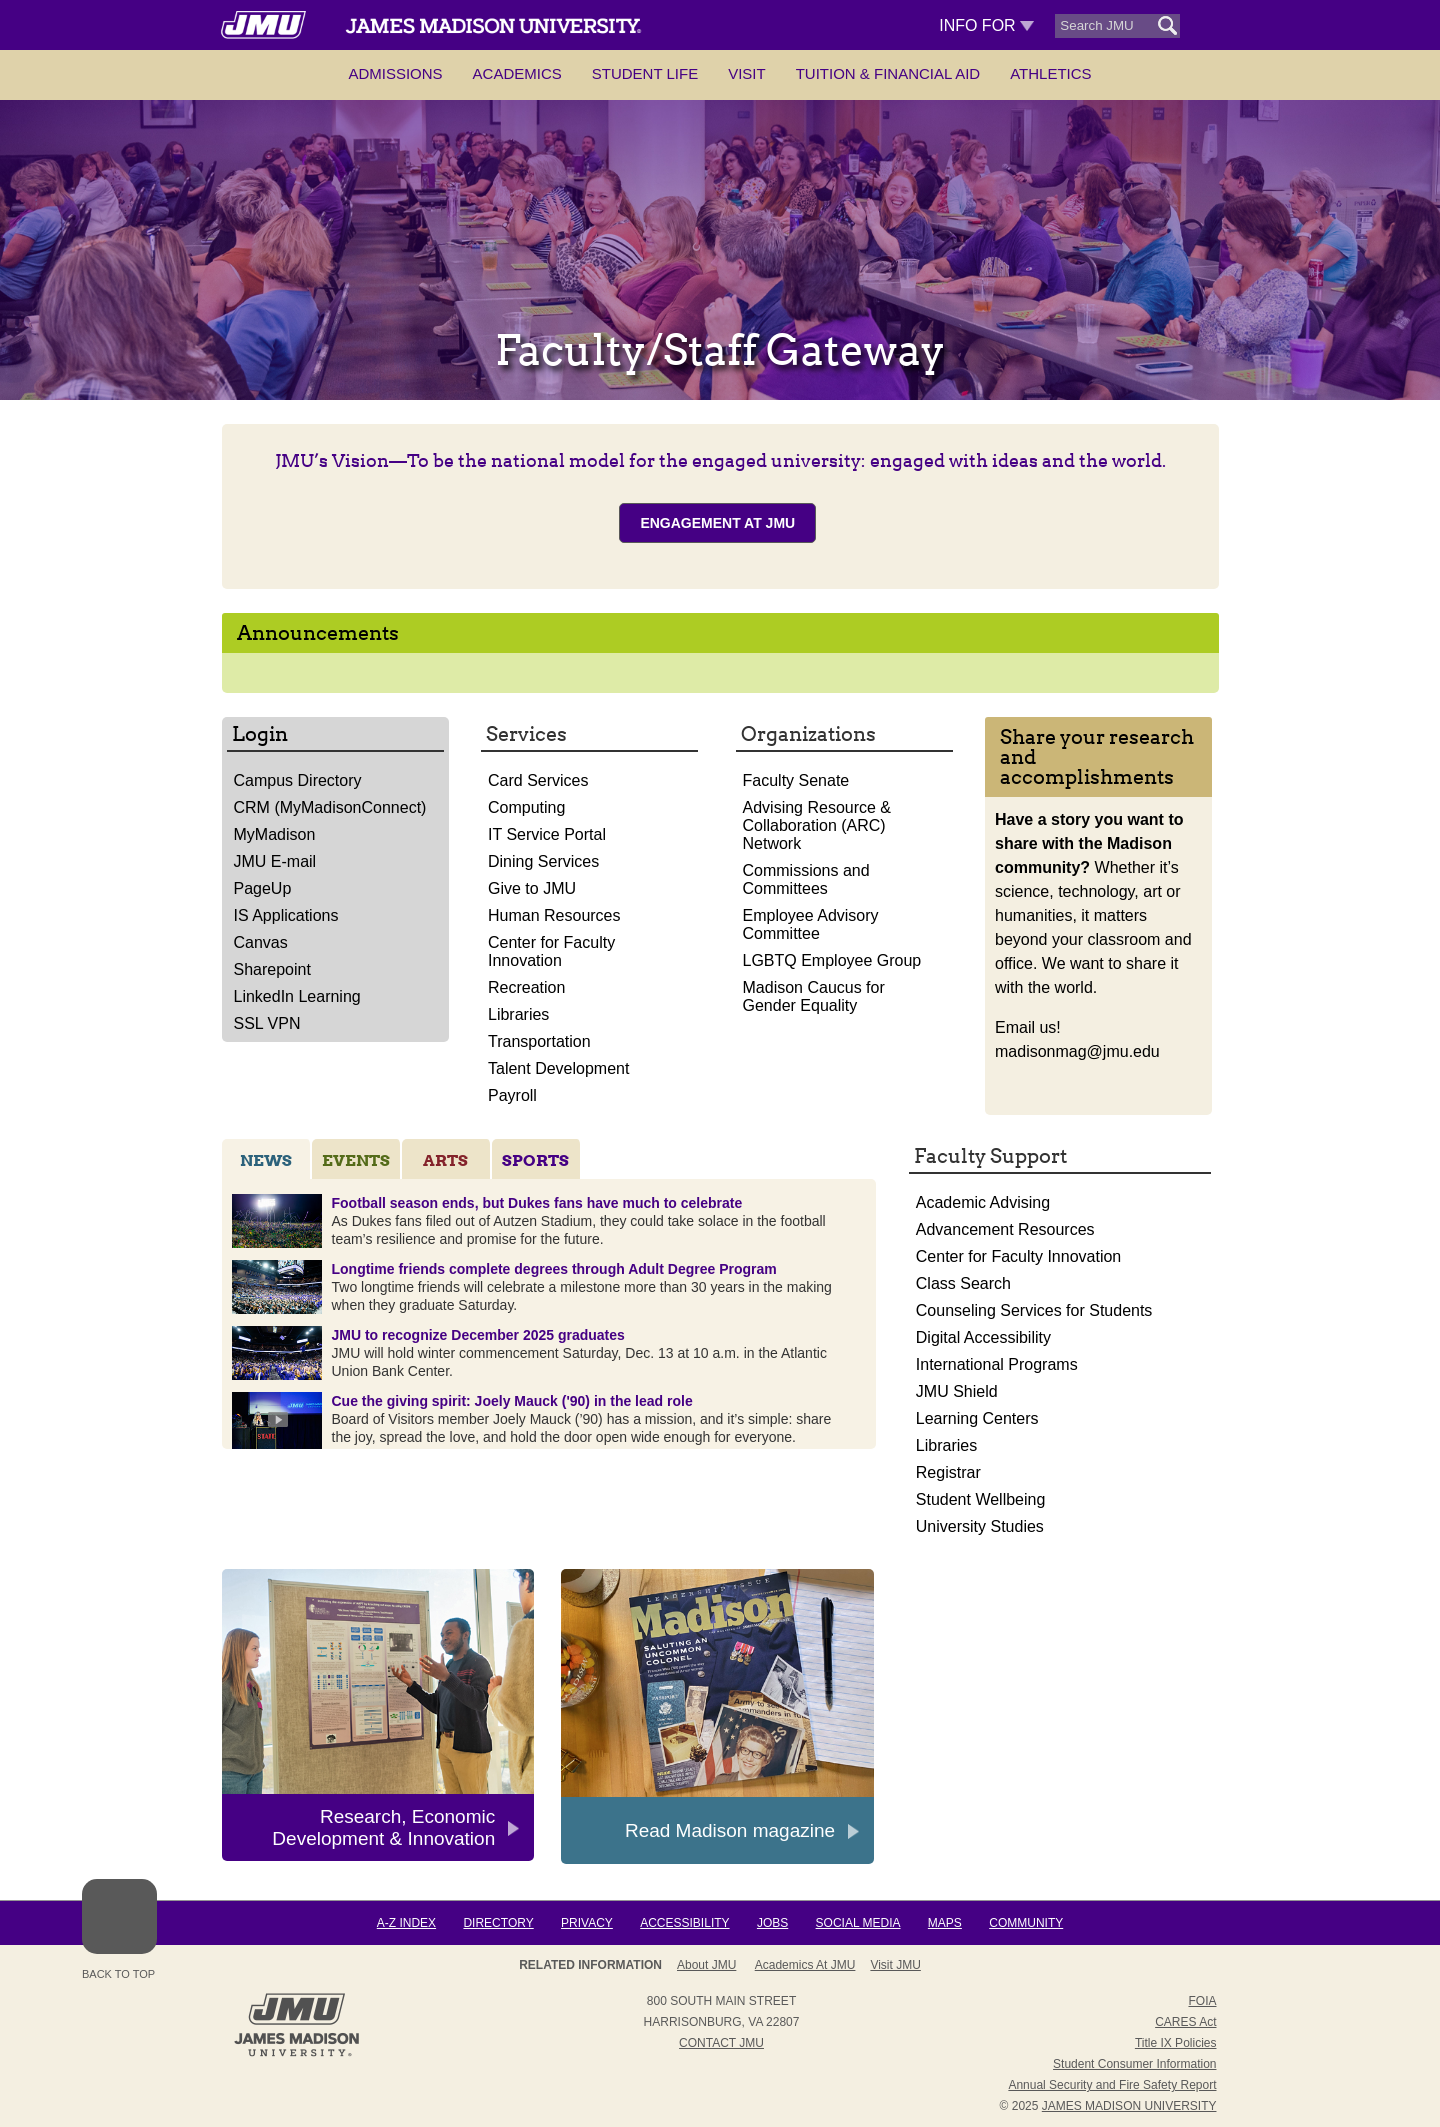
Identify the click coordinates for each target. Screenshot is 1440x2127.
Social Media (858, 1923)
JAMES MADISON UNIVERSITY (1129, 2106)
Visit (747, 73)
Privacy (587, 1923)
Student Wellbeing (981, 1499)
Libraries (518, 1014)
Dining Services (543, 861)
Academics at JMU (805, 1965)
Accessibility (684, 1923)
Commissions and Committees (806, 879)
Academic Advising (983, 1202)
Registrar (948, 1472)
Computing (526, 807)
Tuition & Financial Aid (888, 73)
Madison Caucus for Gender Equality (814, 996)
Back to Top (119, 1929)
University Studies (980, 1526)
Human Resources (554, 915)
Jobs (772, 1923)
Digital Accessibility (983, 1337)
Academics (517, 73)
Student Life (645, 73)
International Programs (997, 1364)
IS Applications (286, 915)
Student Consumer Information (1134, 2064)
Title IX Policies (1176, 2043)
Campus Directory (298, 780)
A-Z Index (406, 1923)
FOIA (1202, 2001)
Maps (945, 1923)
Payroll (512, 1095)
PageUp (263, 888)
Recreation (526, 987)
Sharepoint (272, 969)
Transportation (539, 1041)
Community (1026, 1923)
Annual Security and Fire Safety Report (1112, 2085)
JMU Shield (957, 1391)
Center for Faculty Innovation (551, 951)
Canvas (261, 942)
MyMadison (275, 834)
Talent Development (558, 1068)
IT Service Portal (547, 834)
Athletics (1050, 73)
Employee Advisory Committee (811, 924)
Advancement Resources (1005, 1229)
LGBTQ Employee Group (832, 960)
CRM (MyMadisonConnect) (330, 807)
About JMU (706, 1965)
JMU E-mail (275, 861)
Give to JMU (532, 888)
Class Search (963, 1283)
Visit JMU (895, 1965)
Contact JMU (721, 2043)
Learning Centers (977, 1418)
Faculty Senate (796, 780)
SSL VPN (267, 1023)
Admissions (395, 73)
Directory (498, 1923)
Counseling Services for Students (1034, 1310)
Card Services (538, 780)
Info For (986, 25)
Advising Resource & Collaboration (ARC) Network (817, 825)
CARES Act (1185, 2022)
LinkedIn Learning (297, 996)
